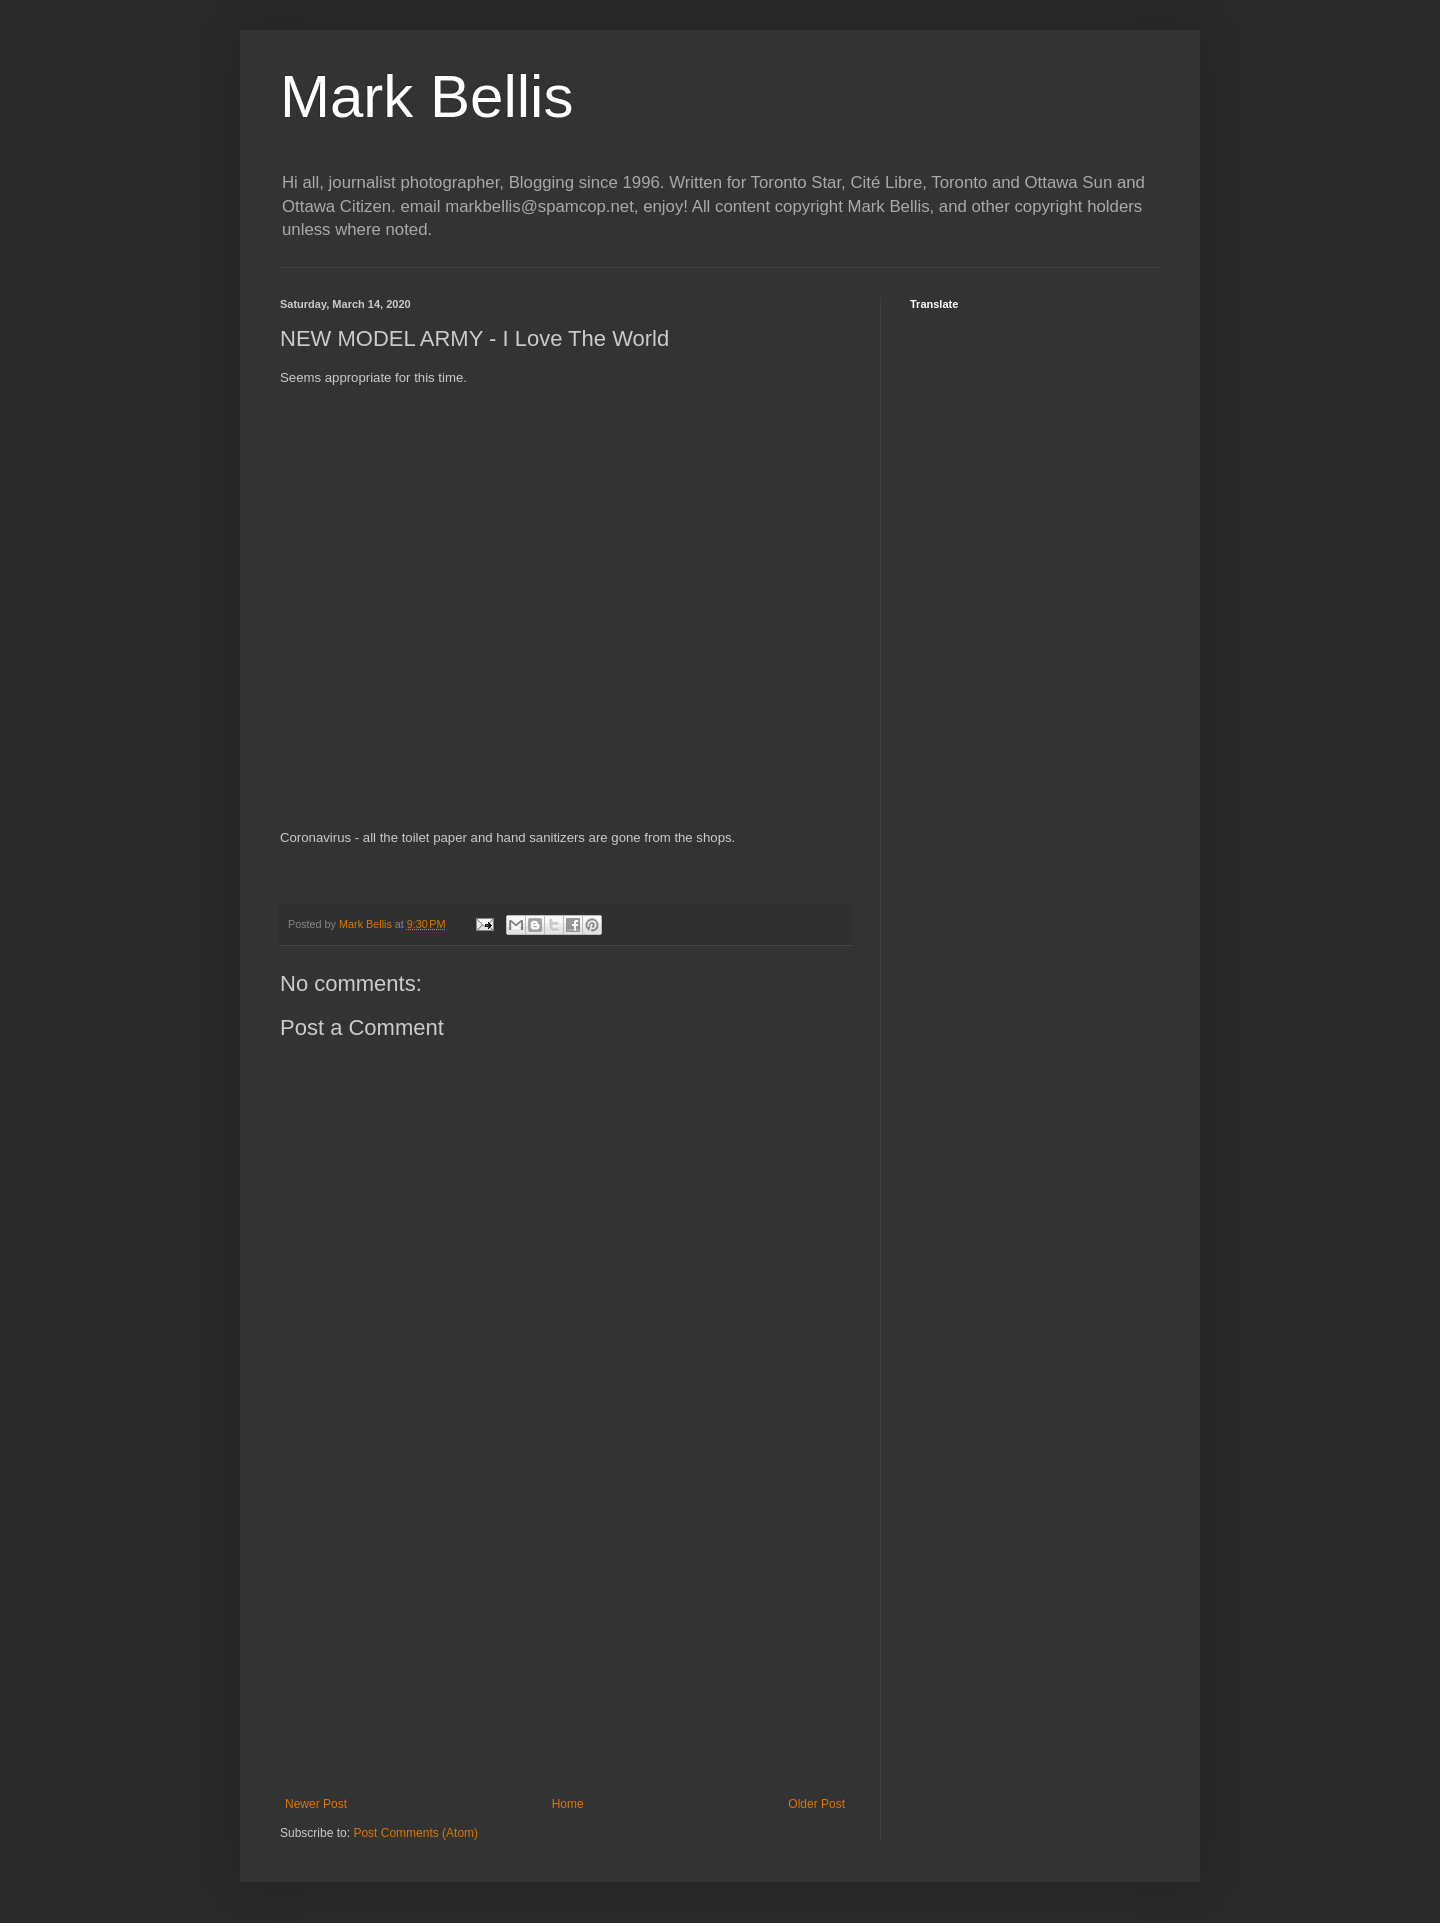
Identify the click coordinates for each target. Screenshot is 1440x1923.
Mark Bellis (426, 96)
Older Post (816, 1804)
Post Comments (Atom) (415, 1833)
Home (568, 1804)
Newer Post (316, 1804)
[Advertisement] (565, 1632)
